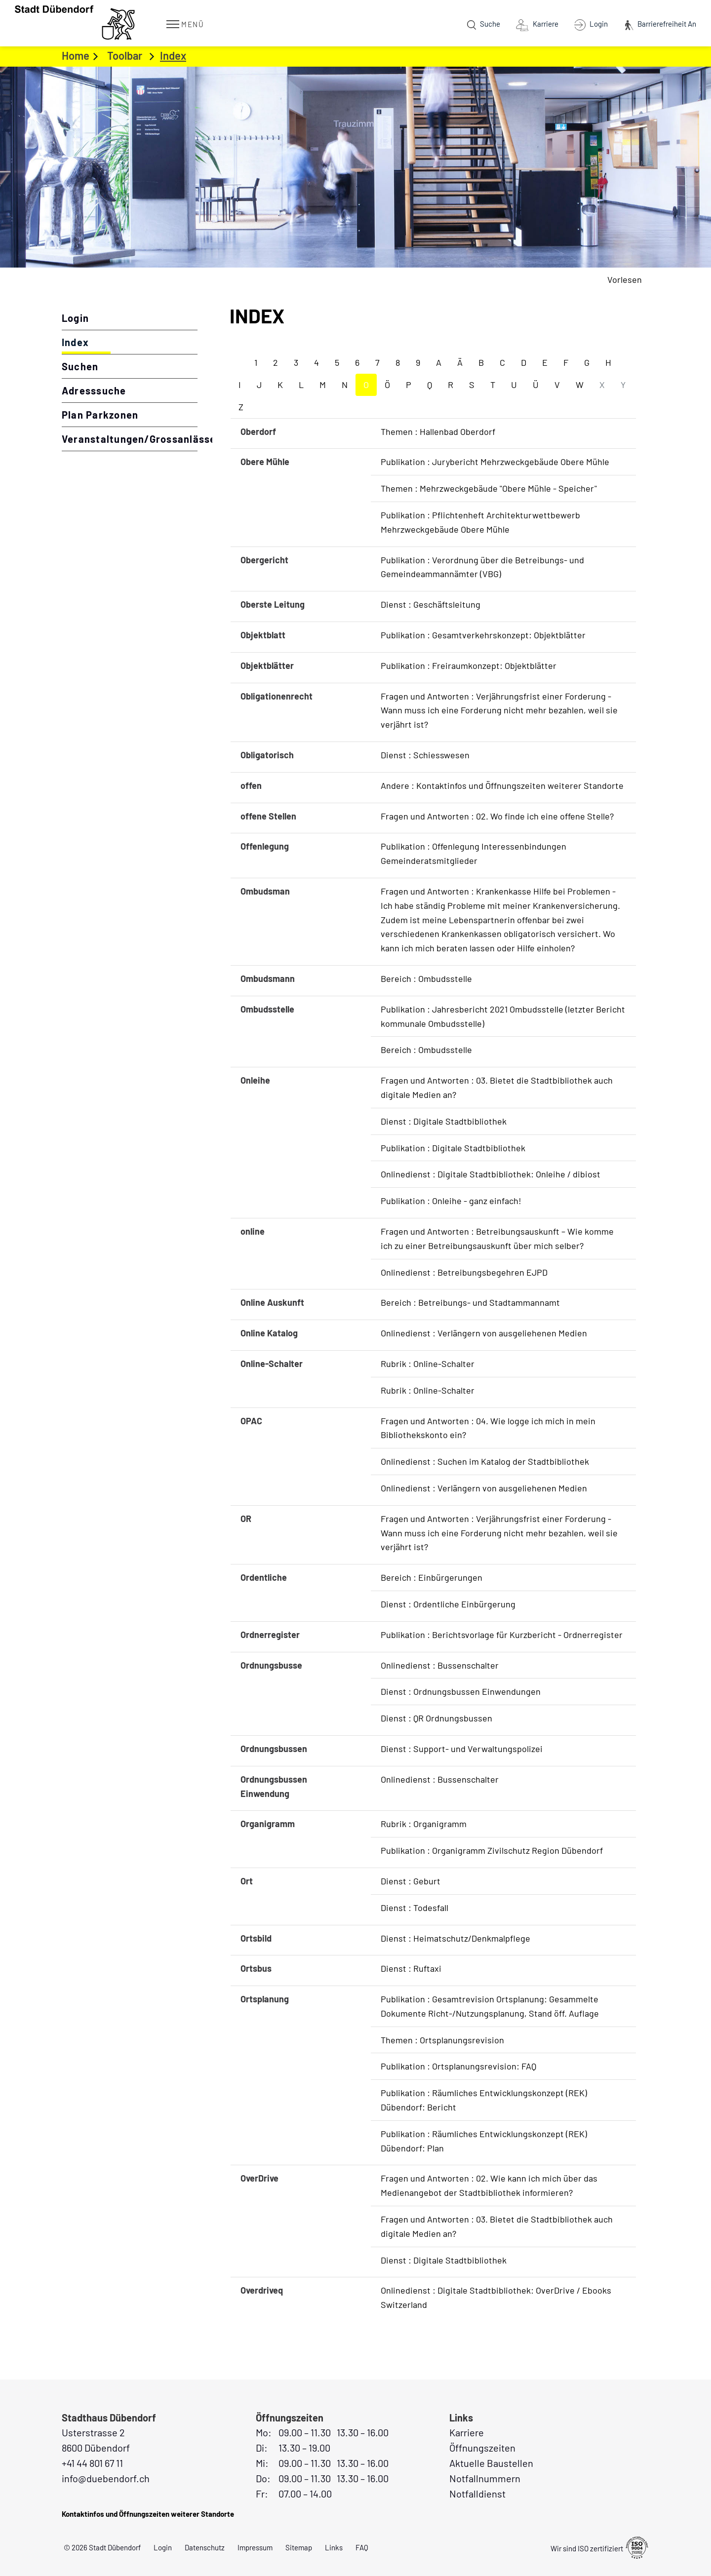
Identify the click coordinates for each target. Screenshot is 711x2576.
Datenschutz (205, 2547)
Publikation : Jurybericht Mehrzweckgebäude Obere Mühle (495, 461)
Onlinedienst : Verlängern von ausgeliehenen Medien (484, 1332)
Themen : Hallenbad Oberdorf (438, 431)
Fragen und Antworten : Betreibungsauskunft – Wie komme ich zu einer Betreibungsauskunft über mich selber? (497, 1238)
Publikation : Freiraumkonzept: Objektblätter (468, 665)
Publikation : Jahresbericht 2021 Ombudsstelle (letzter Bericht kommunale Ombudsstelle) (503, 1016)
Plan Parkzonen (100, 415)
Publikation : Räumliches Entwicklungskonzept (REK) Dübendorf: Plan (484, 2140)
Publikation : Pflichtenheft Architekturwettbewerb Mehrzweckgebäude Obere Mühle (480, 522)
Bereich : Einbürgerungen (431, 1577)
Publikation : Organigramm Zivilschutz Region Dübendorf (492, 1850)
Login (75, 318)
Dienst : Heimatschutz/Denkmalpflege (455, 1938)
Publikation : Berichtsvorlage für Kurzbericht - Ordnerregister (502, 1634)
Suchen (80, 366)
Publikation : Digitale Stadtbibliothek (453, 1147)
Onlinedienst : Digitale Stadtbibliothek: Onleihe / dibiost (490, 1174)
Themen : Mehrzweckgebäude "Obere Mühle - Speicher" (489, 488)
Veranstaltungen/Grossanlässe (130, 439)
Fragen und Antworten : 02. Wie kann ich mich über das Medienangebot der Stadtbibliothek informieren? (489, 2185)
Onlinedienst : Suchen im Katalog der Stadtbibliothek (485, 1461)
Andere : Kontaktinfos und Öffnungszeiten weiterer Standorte (502, 785)
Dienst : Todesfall (414, 1907)
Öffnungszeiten (482, 2448)
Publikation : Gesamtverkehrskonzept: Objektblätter (483, 634)
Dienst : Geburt (410, 1880)
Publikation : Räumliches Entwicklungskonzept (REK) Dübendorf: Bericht (484, 2099)
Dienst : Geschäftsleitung (430, 604)
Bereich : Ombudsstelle (426, 978)
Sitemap (298, 2547)
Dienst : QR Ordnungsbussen (436, 1718)
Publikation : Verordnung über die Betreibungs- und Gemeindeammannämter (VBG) (482, 567)
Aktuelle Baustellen (491, 2463)
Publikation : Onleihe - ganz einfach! (451, 1200)
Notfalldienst (477, 2493)
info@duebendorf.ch (106, 2478)
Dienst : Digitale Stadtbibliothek (444, 1121)
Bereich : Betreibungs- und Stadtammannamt (470, 1302)
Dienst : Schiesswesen (425, 754)
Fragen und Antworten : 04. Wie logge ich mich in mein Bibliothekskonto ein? (488, 1428)
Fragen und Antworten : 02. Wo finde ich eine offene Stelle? (497, 816)
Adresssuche (94, 390)
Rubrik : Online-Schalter (427, 1363)
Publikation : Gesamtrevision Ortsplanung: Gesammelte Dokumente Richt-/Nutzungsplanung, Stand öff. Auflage (490, 2006)
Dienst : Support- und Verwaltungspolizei (462, 1748)
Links (334, 2547)
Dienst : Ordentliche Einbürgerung (448, 1604)
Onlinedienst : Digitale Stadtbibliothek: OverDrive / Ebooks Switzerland (496, 2297)
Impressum (255, 2547)
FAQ (362, 2547)
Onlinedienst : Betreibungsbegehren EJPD (464, 1272)
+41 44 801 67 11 (92, 2463)
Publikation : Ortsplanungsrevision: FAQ (458, 2066)
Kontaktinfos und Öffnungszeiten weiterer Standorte (148, 2513)
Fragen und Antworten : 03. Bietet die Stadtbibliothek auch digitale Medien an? (497, 1087)
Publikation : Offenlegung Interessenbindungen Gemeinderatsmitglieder (473, 853)
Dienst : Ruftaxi (411, 1968)
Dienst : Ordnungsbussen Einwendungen (461, 1691)
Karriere (466, 2432)
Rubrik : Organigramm (424, 1823)
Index (108, 341)
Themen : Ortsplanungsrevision (442, 2039)
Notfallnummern (484, 2478)
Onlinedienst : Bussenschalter (440, 1665)
